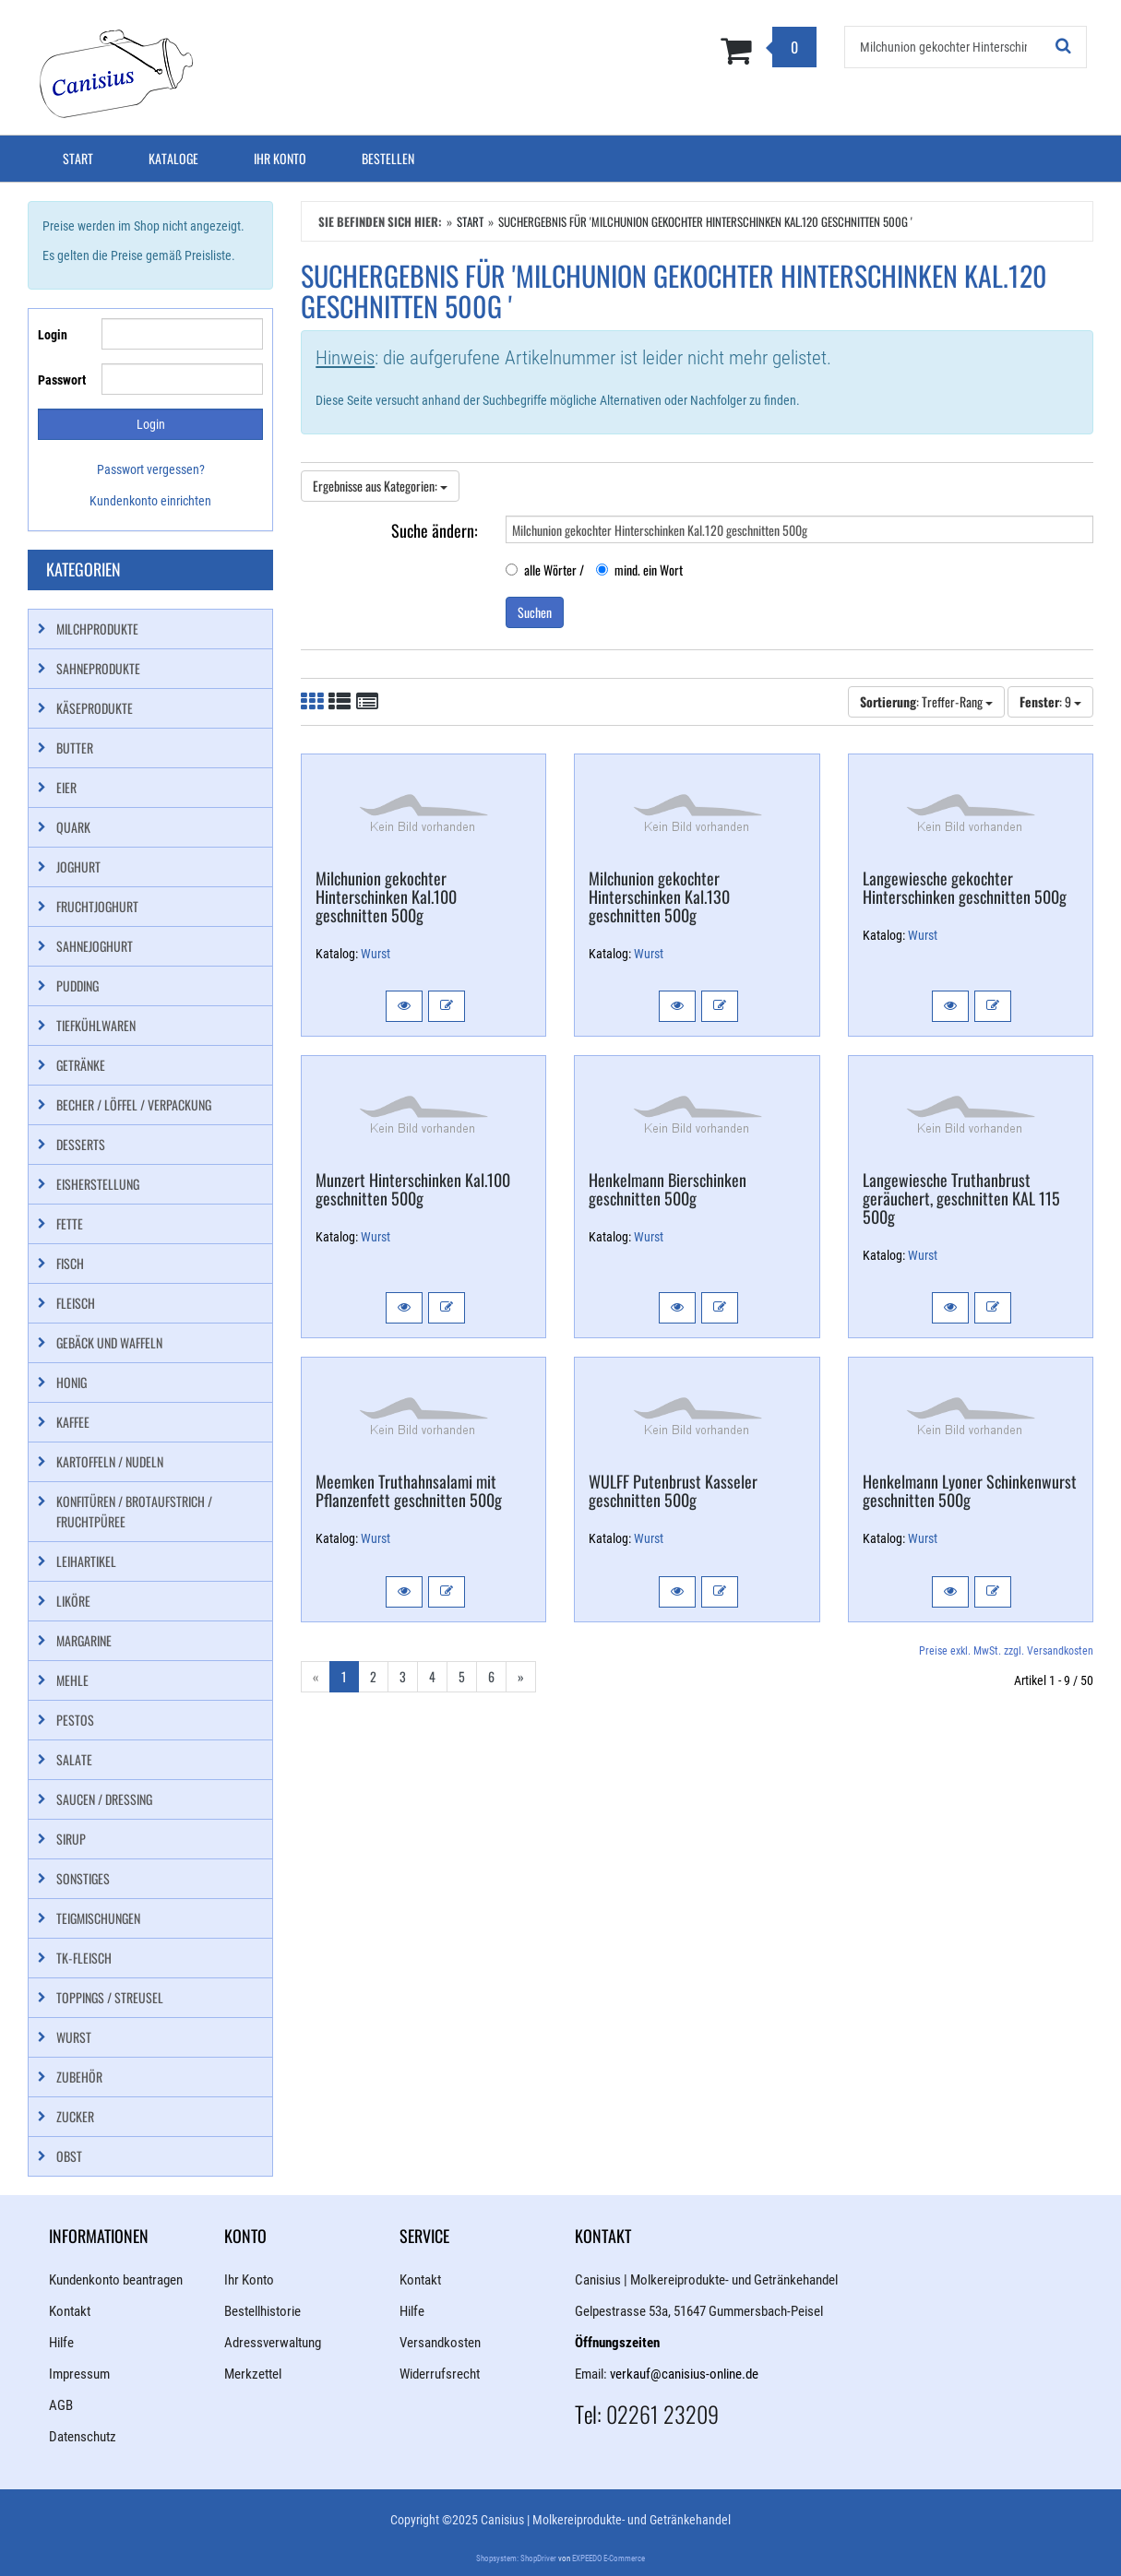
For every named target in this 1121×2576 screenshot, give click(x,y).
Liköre (73, 1600)
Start (78, 158)
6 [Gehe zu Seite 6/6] (491, 1676)
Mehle (72, 1680)
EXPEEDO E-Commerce (608, 2558)
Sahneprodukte (98, 668)
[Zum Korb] (650, 49)
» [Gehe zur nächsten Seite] (521, 1676)
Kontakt (69, 2311)
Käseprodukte (94, 708)
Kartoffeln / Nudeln (109, 1461)
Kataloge (173, 158)
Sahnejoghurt (94, 946)
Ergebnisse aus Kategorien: (380, 485)
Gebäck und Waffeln (109, 1342)
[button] (404, 1006)
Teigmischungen (98, 1918)
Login (52, 334)
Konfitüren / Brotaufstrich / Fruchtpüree (134, 1511)
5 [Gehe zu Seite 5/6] (462, 1676)
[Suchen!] (1064, 47)
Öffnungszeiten (617, 2342)
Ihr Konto (280, 158)
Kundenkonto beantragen (116, 2280)
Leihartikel (86, 1561)
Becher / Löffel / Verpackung (133, 1104)
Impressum (79, 2374)
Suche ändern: (434, 529)
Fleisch (75, 1302)
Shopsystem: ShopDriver (516, 2558)
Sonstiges (83, 1878)
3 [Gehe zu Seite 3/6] (403, 1676)
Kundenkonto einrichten (150, 500)
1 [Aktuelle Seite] (344, 1676)
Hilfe (61, 2342)
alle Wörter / (545, 569)
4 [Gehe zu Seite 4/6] (432, 1676)
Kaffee (72, 1421)
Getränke (80, 1064)
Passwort (62, 380)
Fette (69, 1223)
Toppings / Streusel (109, 1997)
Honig (71, 1382)
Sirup (71, 1838)
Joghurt (78, 866)
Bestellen (388, 158)
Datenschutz (82, 2436)
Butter (74, 747)
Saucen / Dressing (104, 1799)
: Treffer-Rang (926, 701)
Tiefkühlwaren (96, 1025)
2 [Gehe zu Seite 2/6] (373, 1676)
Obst (69, 2156)
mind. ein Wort (639, 569)
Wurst (375, 953)
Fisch (70, 1263)
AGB (61, 2405)
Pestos (75, 1719)
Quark (73, 827)
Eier (66, 787)
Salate (74, 1759)
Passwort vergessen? (151, 469)
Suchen (535, 612)
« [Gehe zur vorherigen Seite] (315, 1676)
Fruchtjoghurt (97, 906)
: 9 (1050, 701)
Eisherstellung (97, 1183)
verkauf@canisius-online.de (684, 2374)
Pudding (77, 985)
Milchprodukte (97, 628)
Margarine (84, 1640)
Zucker (75, 2116)
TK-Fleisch (84, 1957)
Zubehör (79, 2076)
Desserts (80, 1144)
